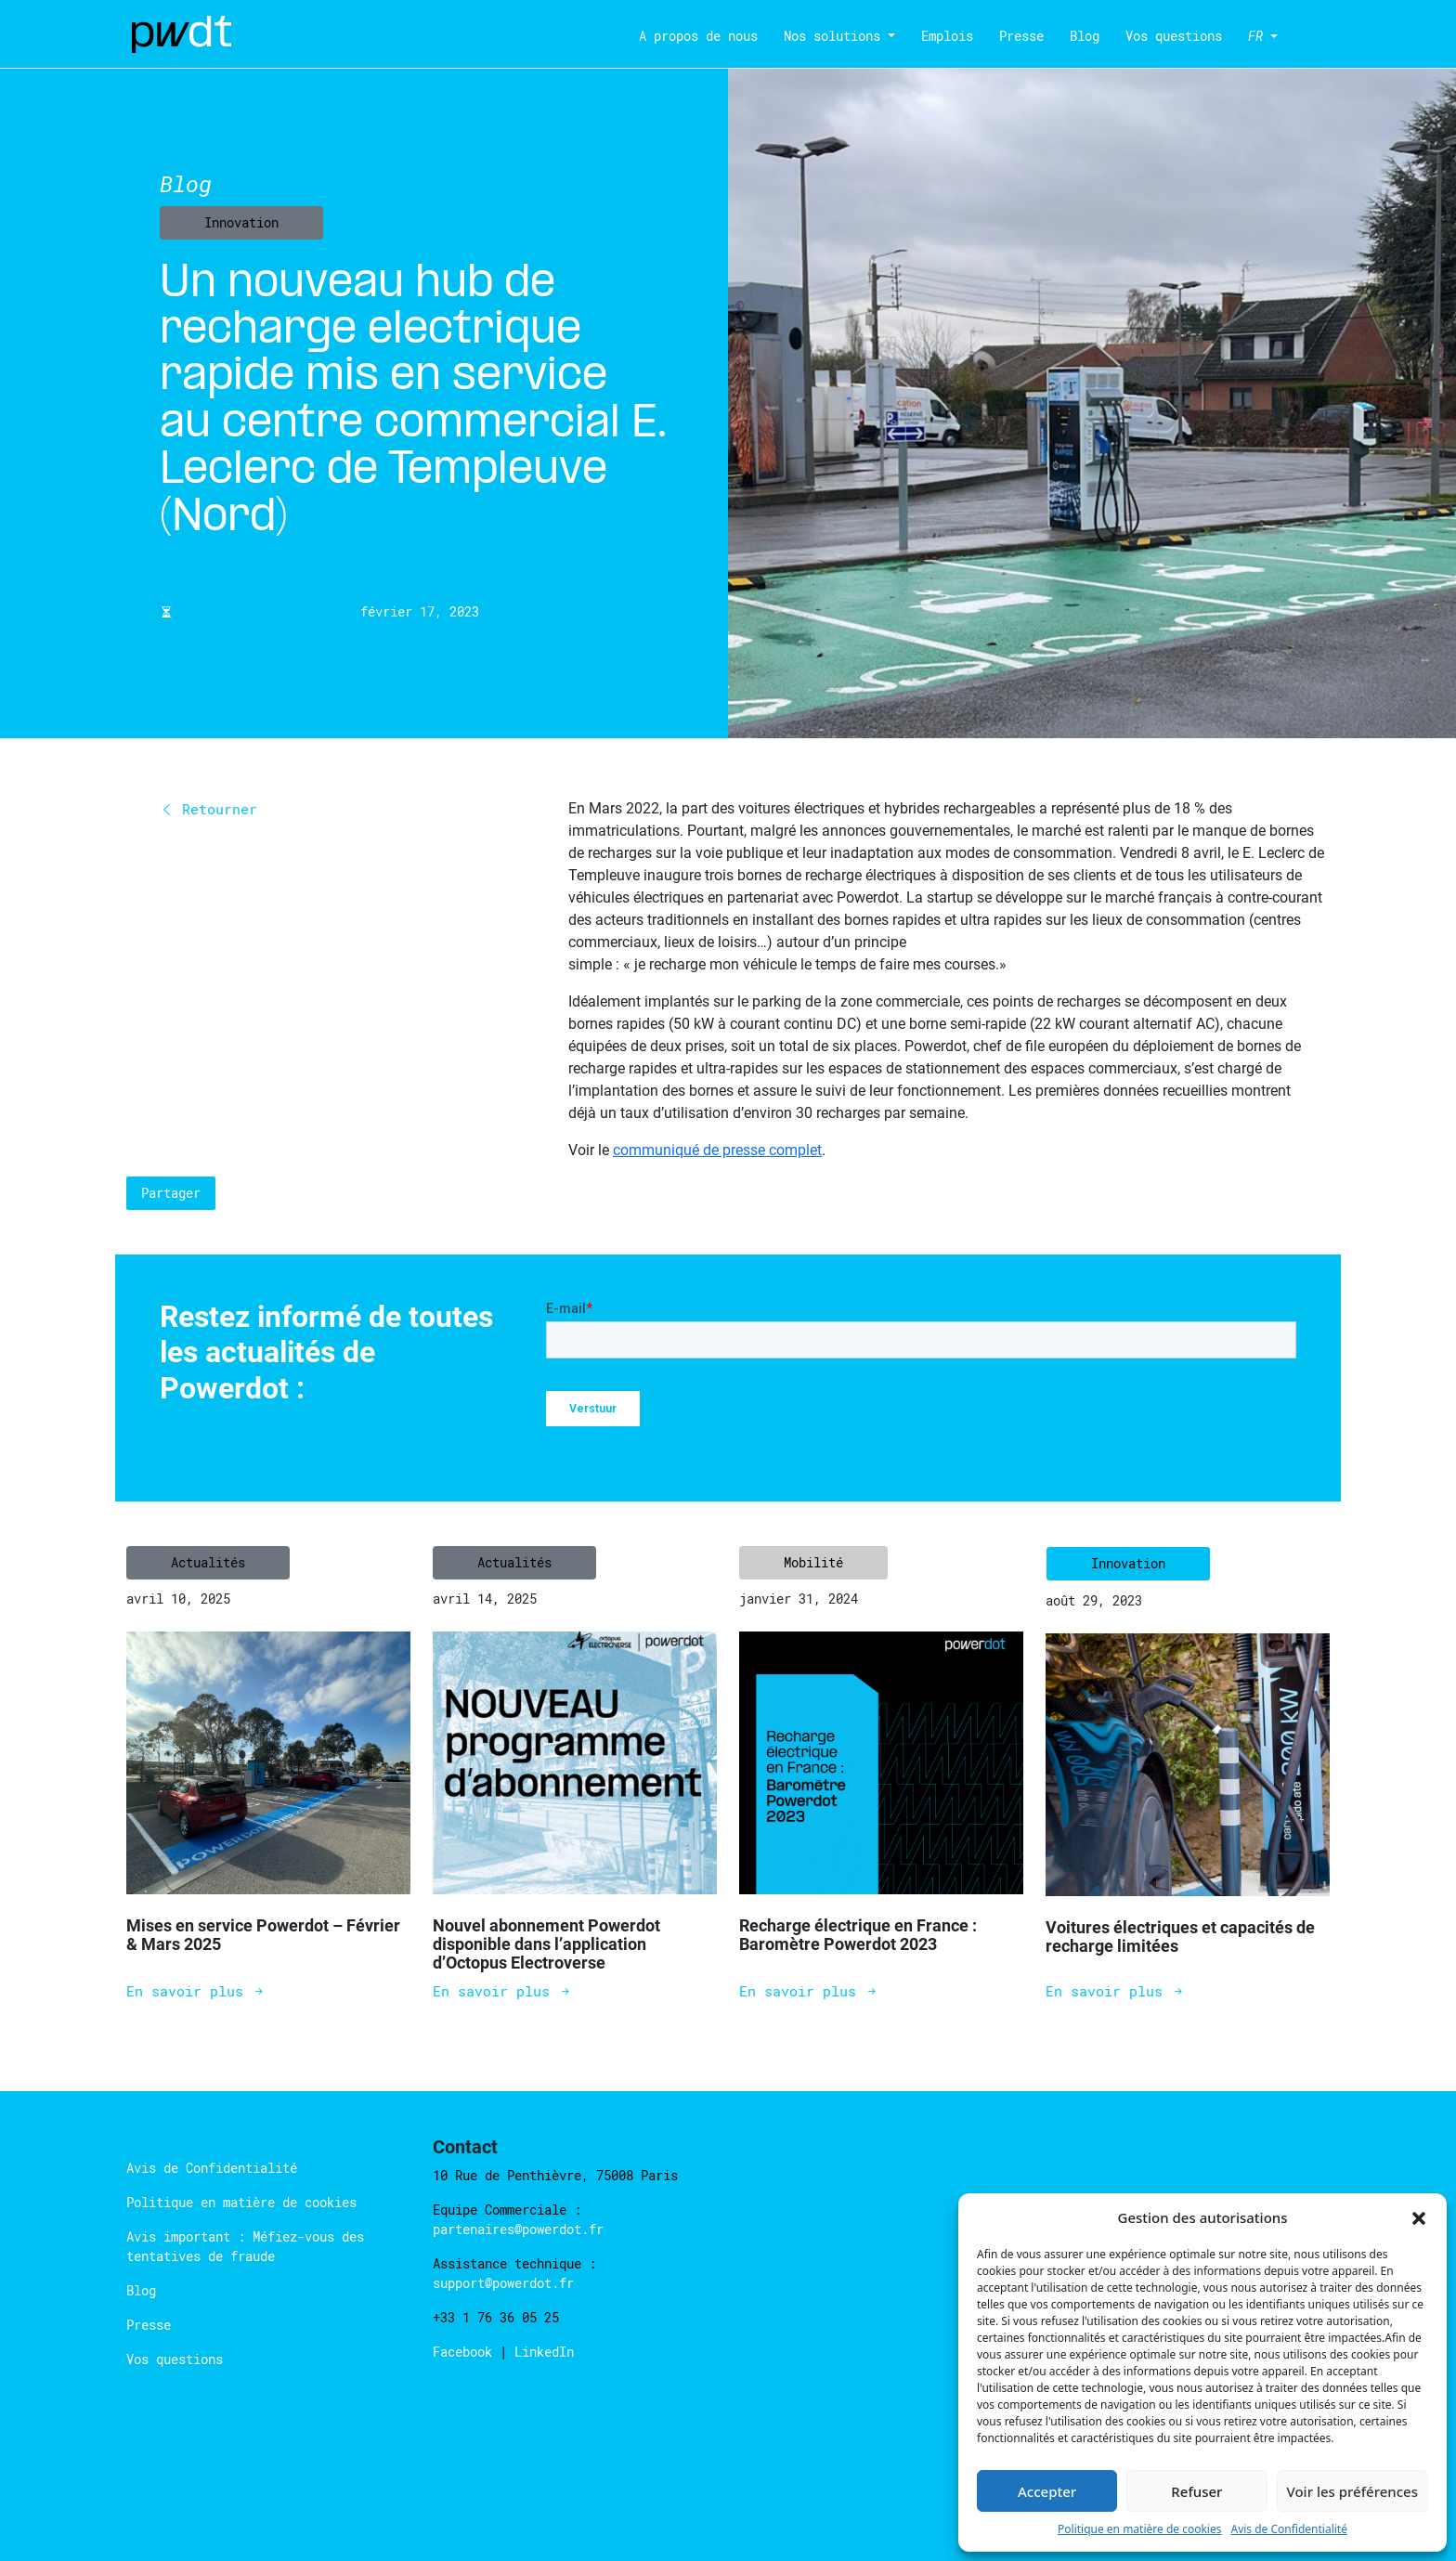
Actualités (208, 1562)
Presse (1021, 36)
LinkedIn (544, 2351)
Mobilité (813, 1562)
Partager (171, 1193)
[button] (1419, 2217)
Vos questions (1173, 36)
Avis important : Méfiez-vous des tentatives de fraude (245, 2246)
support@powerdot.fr (503, 2283)
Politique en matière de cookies (1139, 2529)
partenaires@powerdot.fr (518, 2229)
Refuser (1196, 2491)
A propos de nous (698, 36)
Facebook (466, 2351)
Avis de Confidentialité (1288, 2529)
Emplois (947, 36)
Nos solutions (832, 36)
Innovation (241, 222)
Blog (1084, 36)
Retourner (208, 809)
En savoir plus (196, 1991)
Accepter (1047, 2491)
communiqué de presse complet (717, 1150)
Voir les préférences (1352, 2491)
